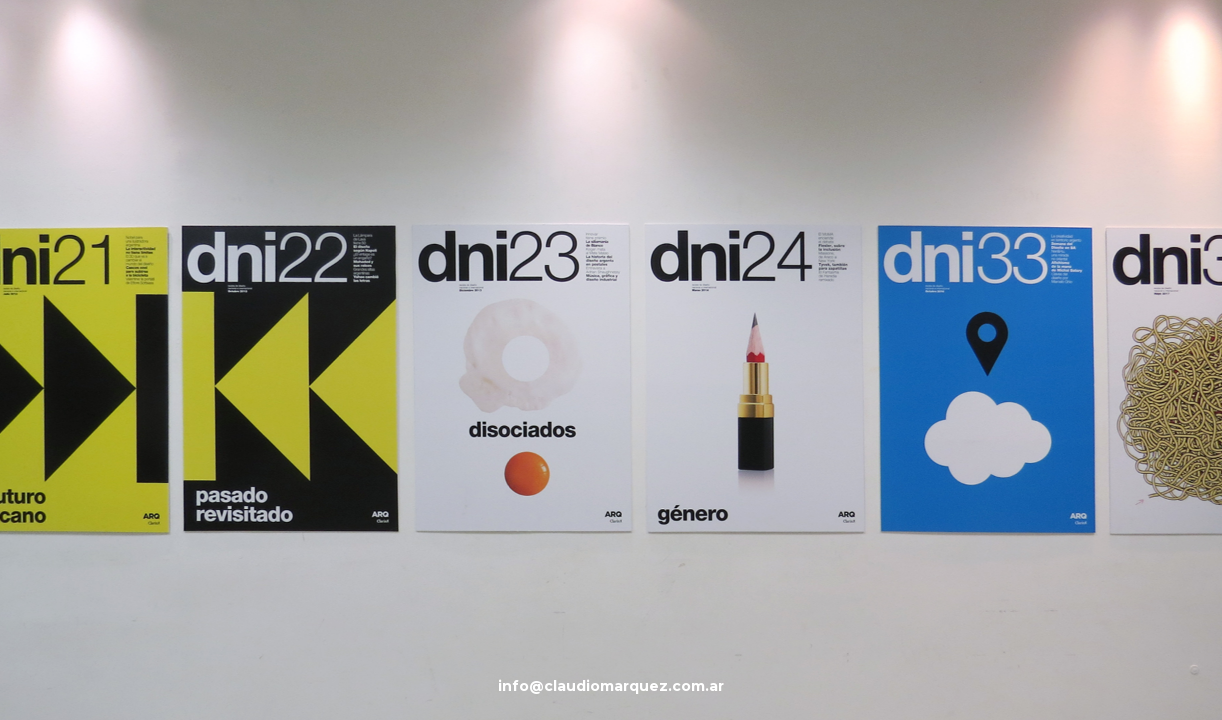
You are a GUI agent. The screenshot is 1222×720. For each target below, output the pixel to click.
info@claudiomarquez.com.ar (611, 686)
